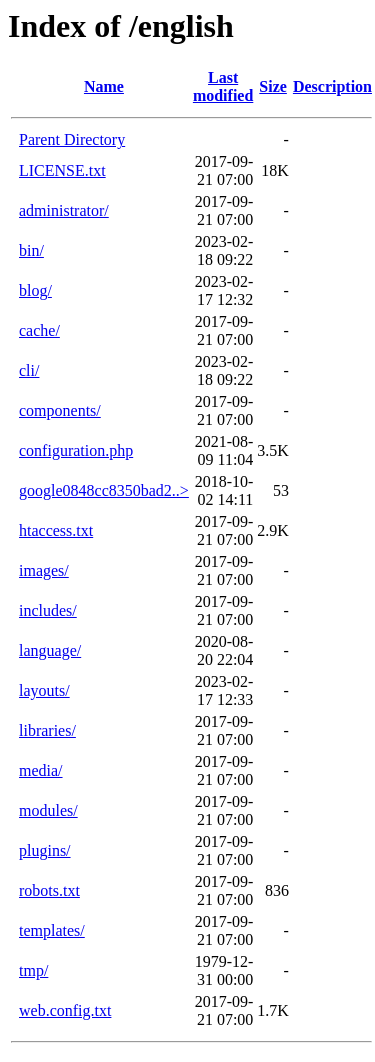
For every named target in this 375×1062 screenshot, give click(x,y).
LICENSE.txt (62, 170)
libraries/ (47, 730)
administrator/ (64, 210)
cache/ (39, 330)
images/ (44, 570)
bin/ (31, 250)
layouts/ (44, 690)
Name (104, 86)
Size (273, 86)
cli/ (29, 370)
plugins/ (45, 850)
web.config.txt (65, 1010)
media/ (41, 770)
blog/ (35, 290)
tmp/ (33, 970)
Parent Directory (72, 139)
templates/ (52, 930)
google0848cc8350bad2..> (104, 490)
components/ (60, 410)
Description (332, 86)
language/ (50, 650)
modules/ (48, 810)
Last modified (223, 86)
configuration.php (76, 450)
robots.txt (49, 890)
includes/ (48, 610)
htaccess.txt (56, 530)
